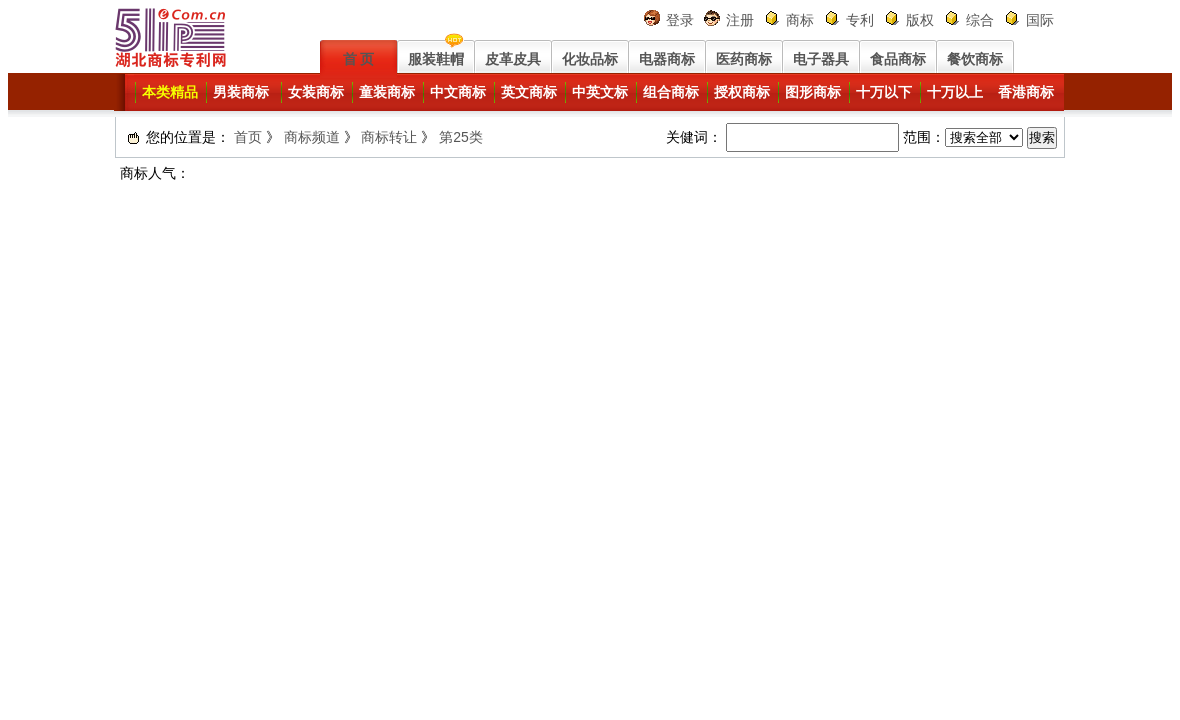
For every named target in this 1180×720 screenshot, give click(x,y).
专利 (860, 20)
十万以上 (955, 92)
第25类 (461, 137)
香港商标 (1026, 92)
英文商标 (529, 92)
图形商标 (813, 92)
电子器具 (821, 59)
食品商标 (898, 59)
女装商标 (316, 92)
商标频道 (312, 137)
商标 (800, 20)
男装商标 (241, 92)
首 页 (359, 59)
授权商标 (742, 92)
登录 (680, 20)
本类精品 (170, 92)
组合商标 (671, 92)
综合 (980, 20)
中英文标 (600, 92)
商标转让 (389, 137)
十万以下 (884, 92)
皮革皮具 (513, 59)
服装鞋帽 (436, 59)
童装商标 (387, 92)
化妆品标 (590, 59)
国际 (1040, 20)
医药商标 (744, 59)
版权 (920, 20)
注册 (740, 20)
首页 (248, 137)
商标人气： (155, 173)
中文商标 (458, 92)
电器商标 (667, 59)
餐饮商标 (975, 59)
